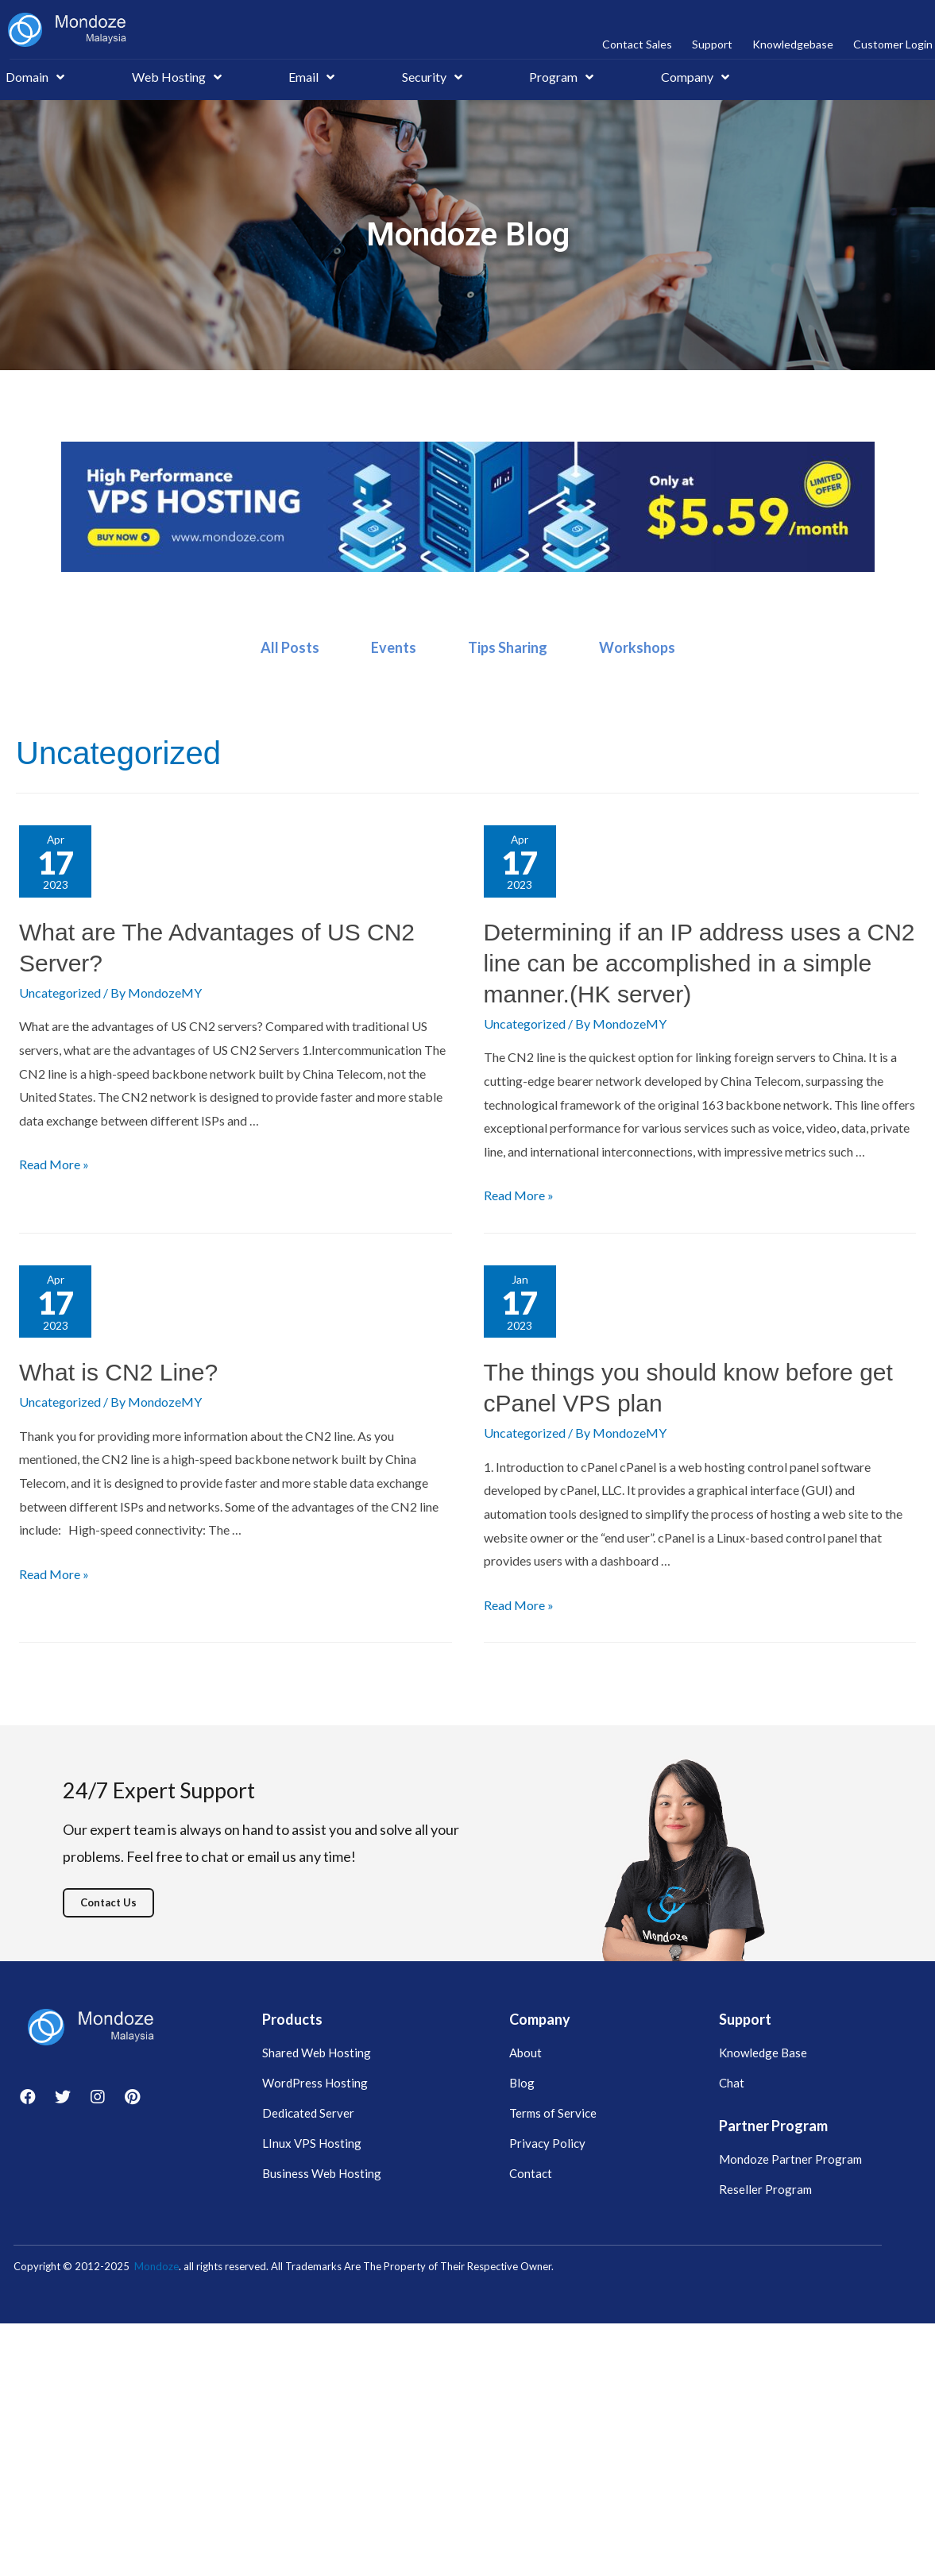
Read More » (54, 1164)
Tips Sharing (507, 647)
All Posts (290, 647)
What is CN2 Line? (118, 1372)
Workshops (637, 647)
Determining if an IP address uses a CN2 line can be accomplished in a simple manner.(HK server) (699, 963)
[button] (108, 1903)
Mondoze (156, 2266)
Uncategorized (60, 992)
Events (393, 647)
